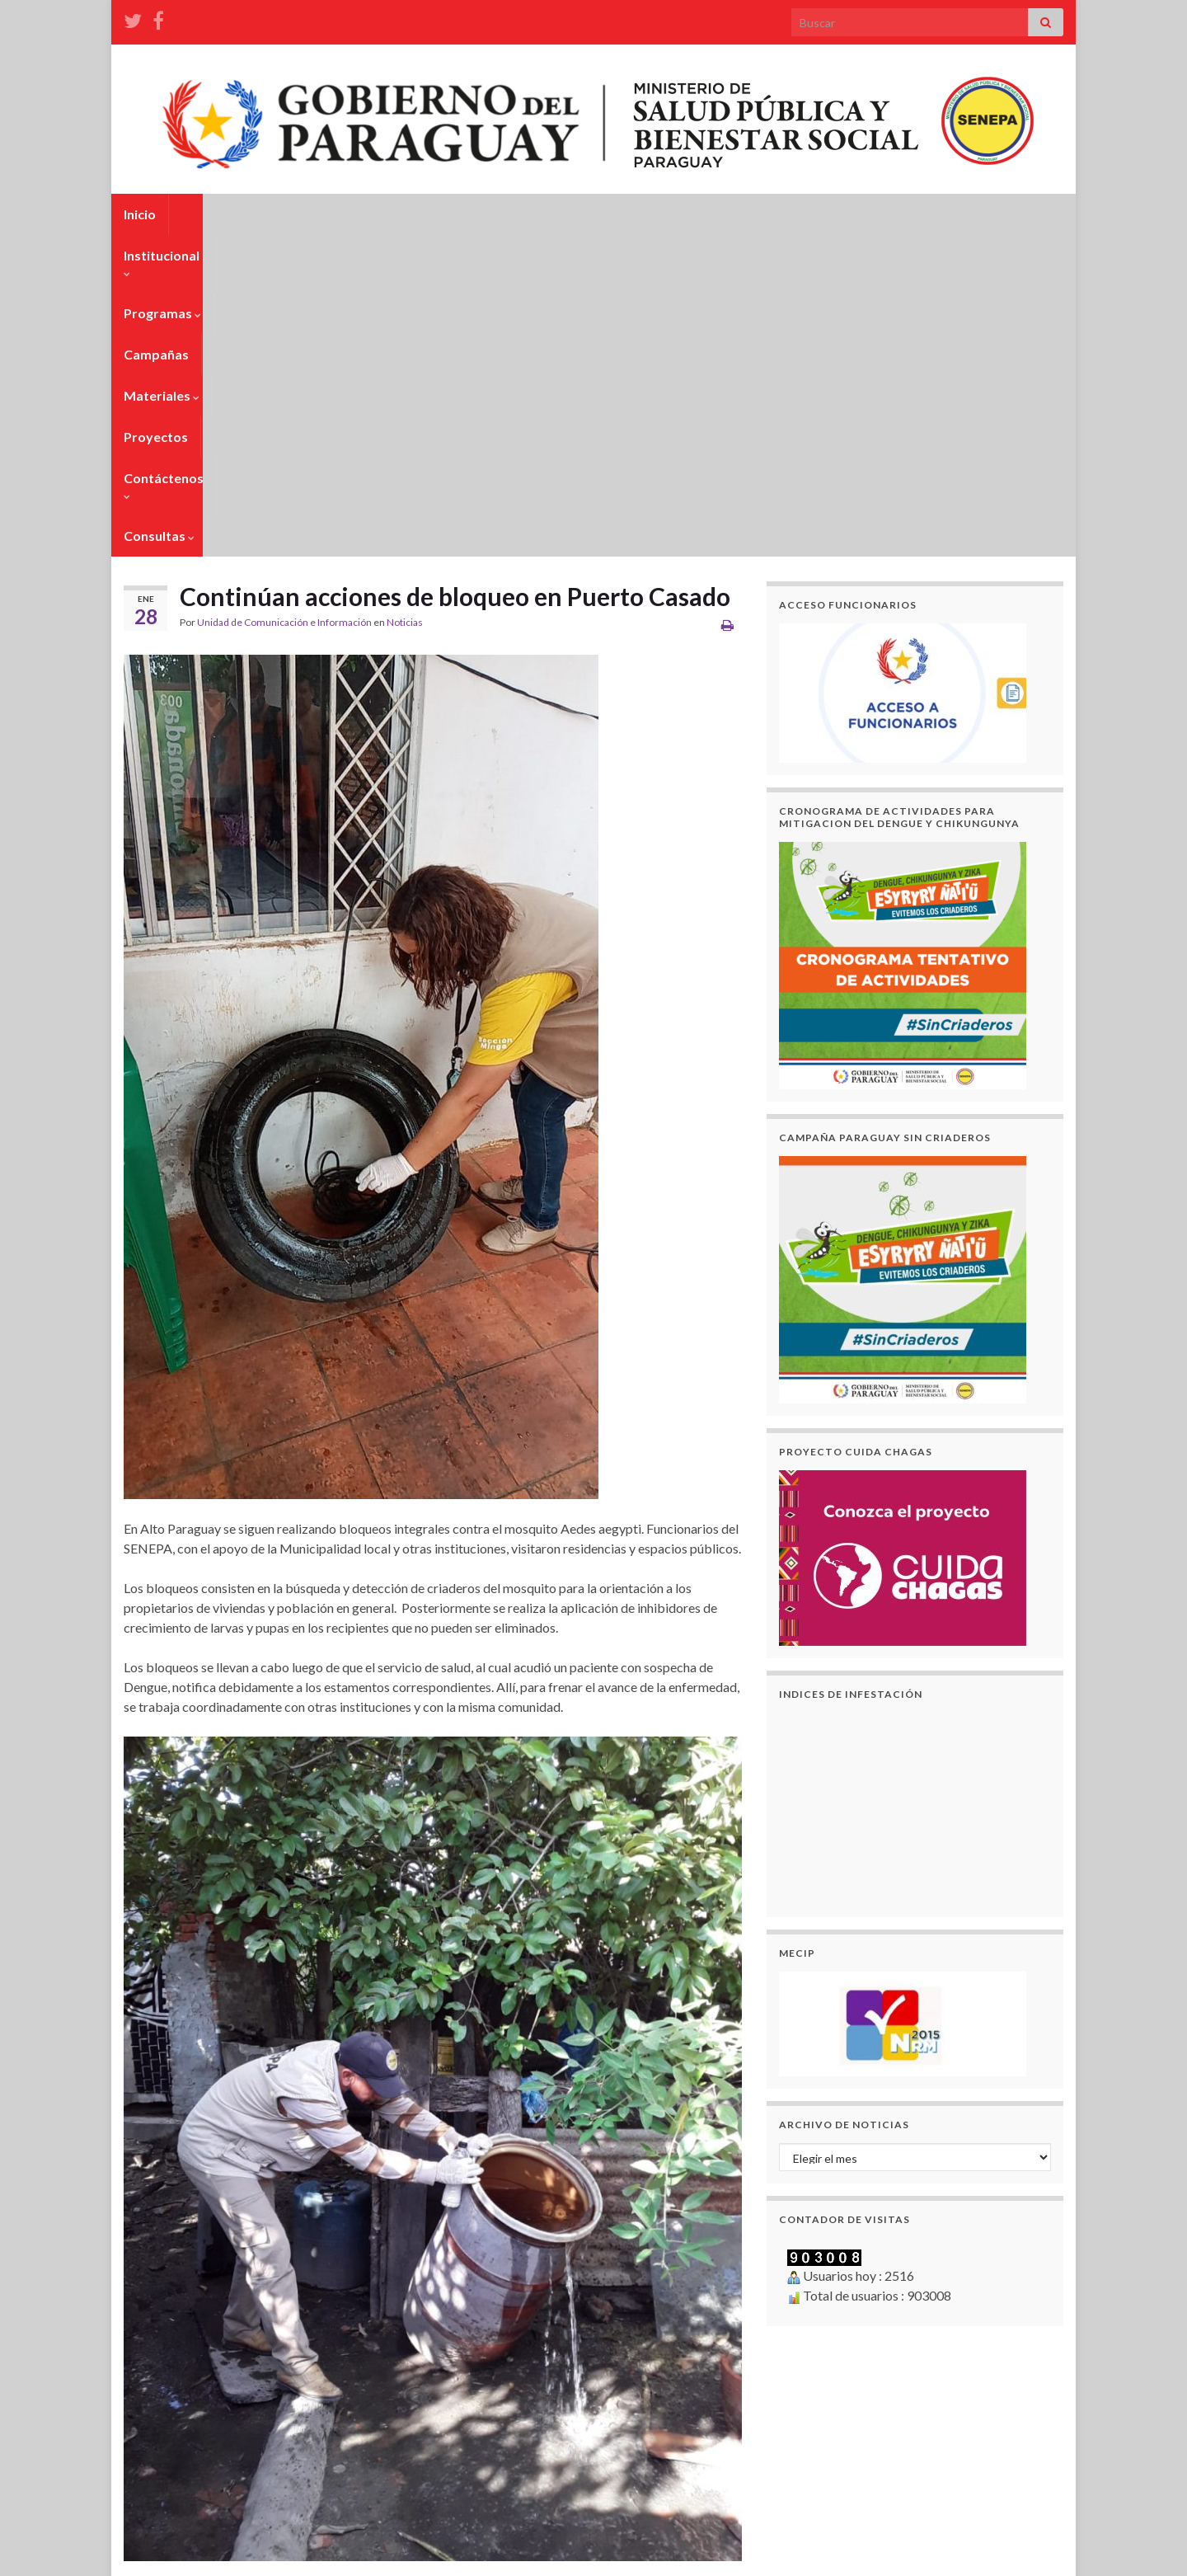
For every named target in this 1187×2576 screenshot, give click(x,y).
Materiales (523, 214)
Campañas (427, 214)
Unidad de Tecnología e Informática (289, 2556)
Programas (330, 214)
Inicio (140, 214)
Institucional (223, 214)
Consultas (826, 214)
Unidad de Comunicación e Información (284, 300)
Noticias (405, 300)
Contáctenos (721, 214)
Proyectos (619, 214)
